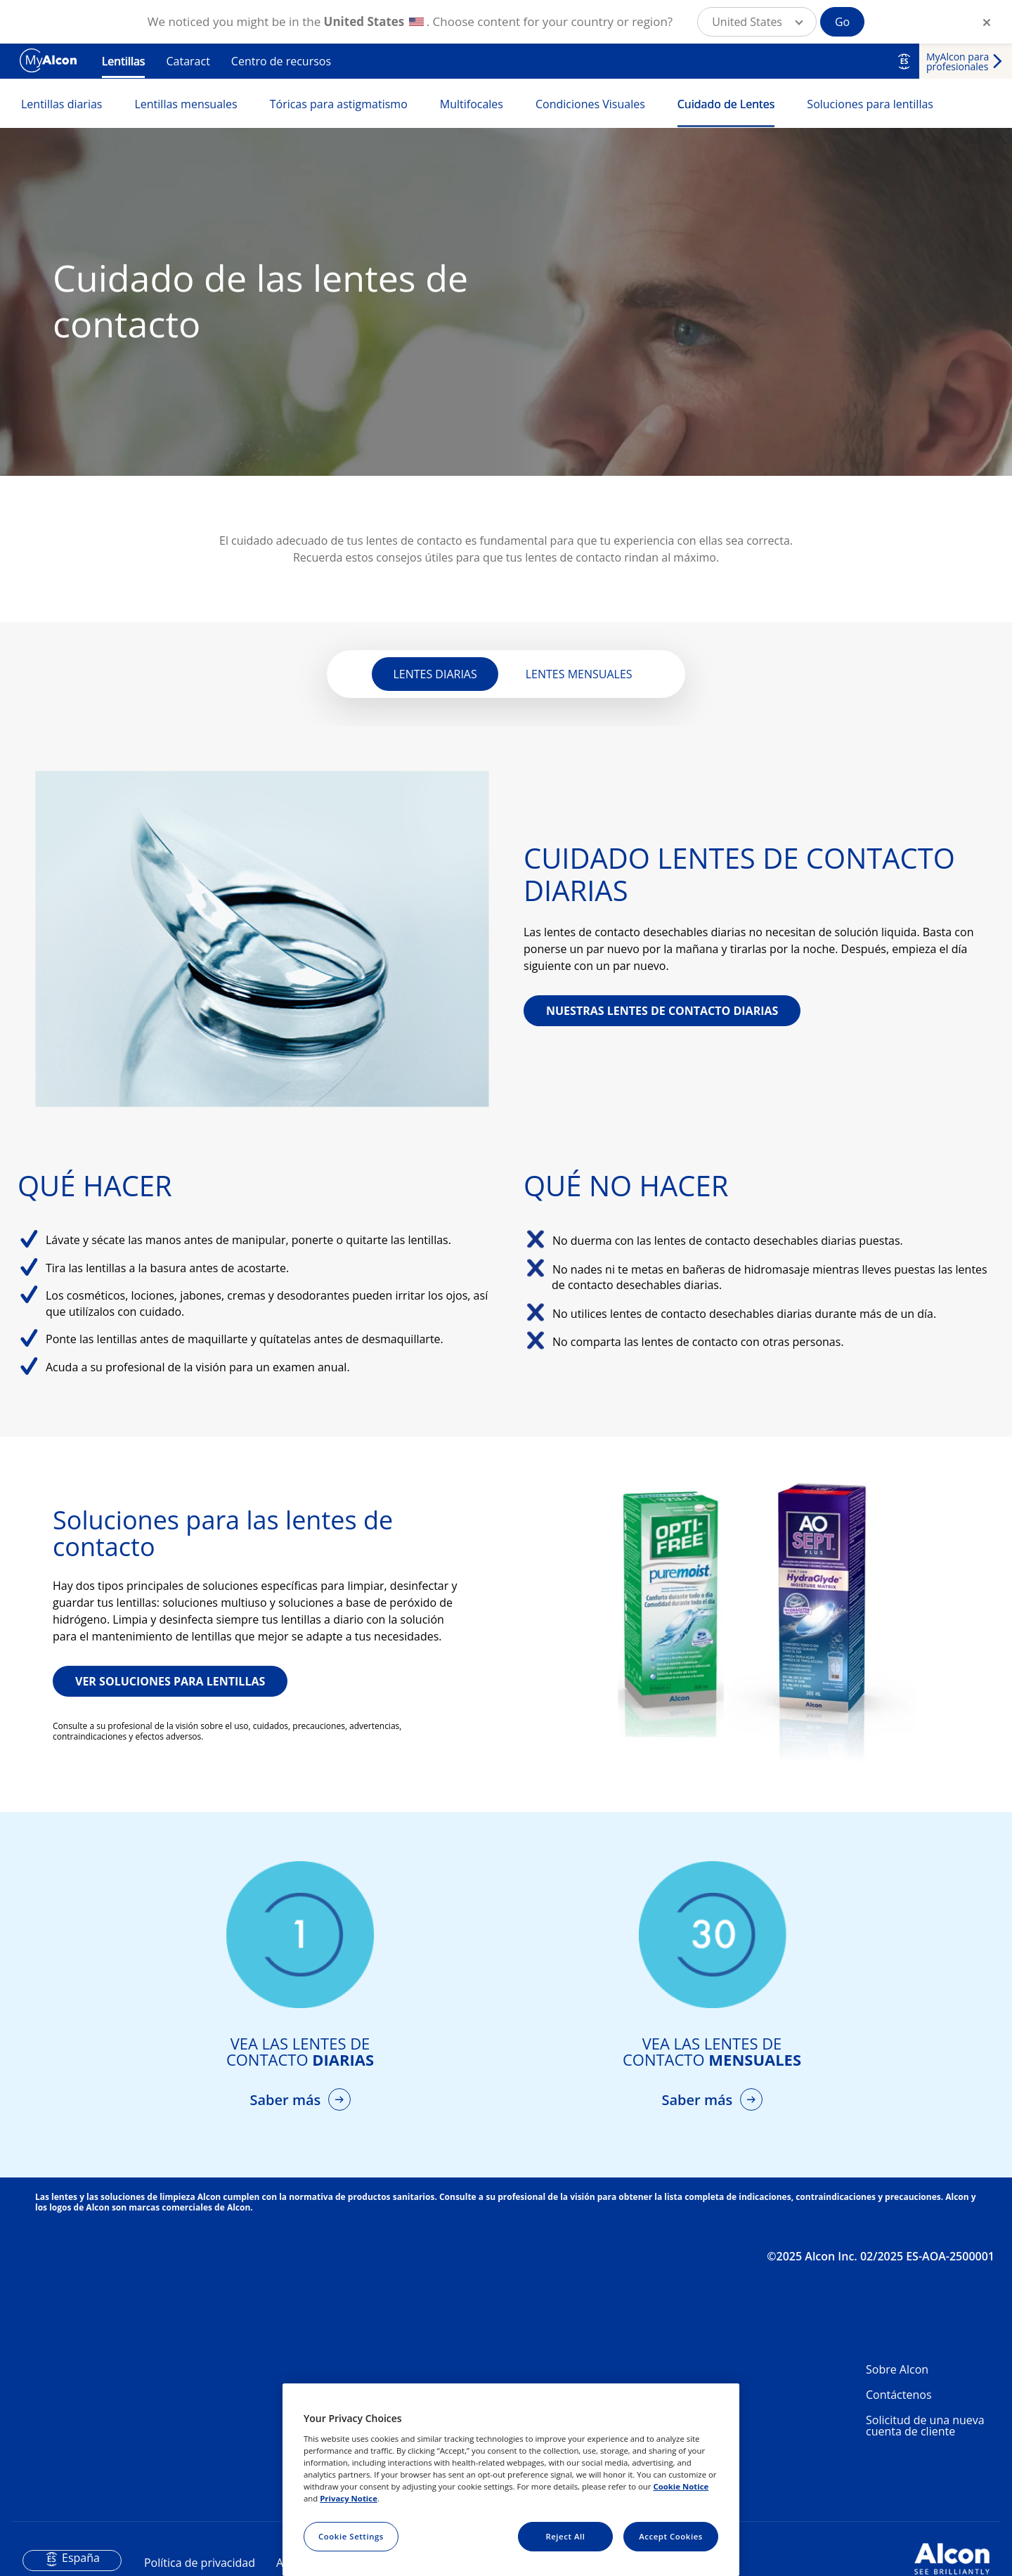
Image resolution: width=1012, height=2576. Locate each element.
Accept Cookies (671, 2536)
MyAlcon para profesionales (957, 61)
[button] (757, 22)
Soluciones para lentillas (870, 104)
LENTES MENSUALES (579, 674)
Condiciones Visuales (590, 104)
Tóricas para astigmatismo (339, 104)
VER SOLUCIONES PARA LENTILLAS (170, 1681)
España (81, 2557)
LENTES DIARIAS (434, 674)
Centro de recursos (281, 61)
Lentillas (123, 61)
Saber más (286, 2099)
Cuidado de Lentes (726, 104)
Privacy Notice (348, 2498)
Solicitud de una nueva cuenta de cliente (925, 2425)
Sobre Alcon (897, 2369)
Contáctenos (899, 2394)
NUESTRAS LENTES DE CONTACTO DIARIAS (662, 1010)
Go (842, 22)
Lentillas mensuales (185, 104)
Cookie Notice (680, 2486)
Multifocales (471, 104)
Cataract (187, 61)
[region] (511, 2479)
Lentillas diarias (61, 104)
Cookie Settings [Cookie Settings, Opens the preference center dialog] (351, 2536)
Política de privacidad (199, 2562)
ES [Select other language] (904, 61)
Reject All (565, 2536)
